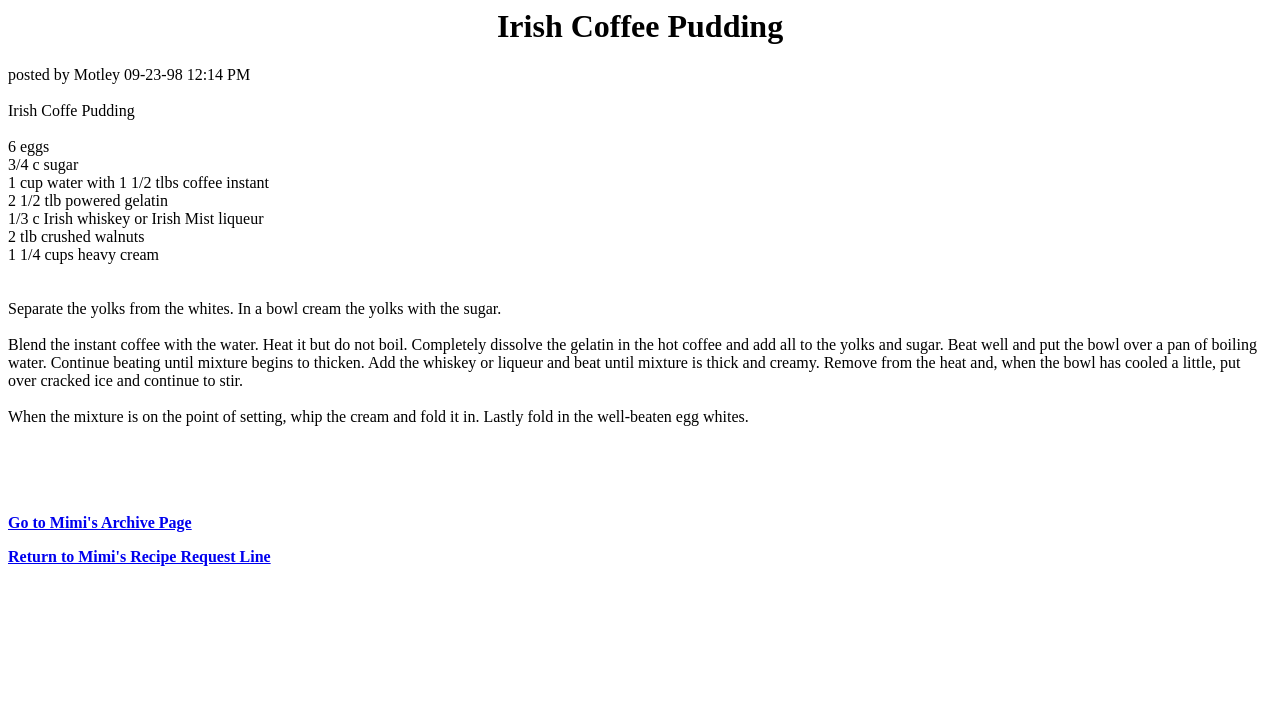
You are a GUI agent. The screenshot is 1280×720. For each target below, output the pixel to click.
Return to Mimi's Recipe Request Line (139, 556)
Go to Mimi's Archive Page (100, 522)
